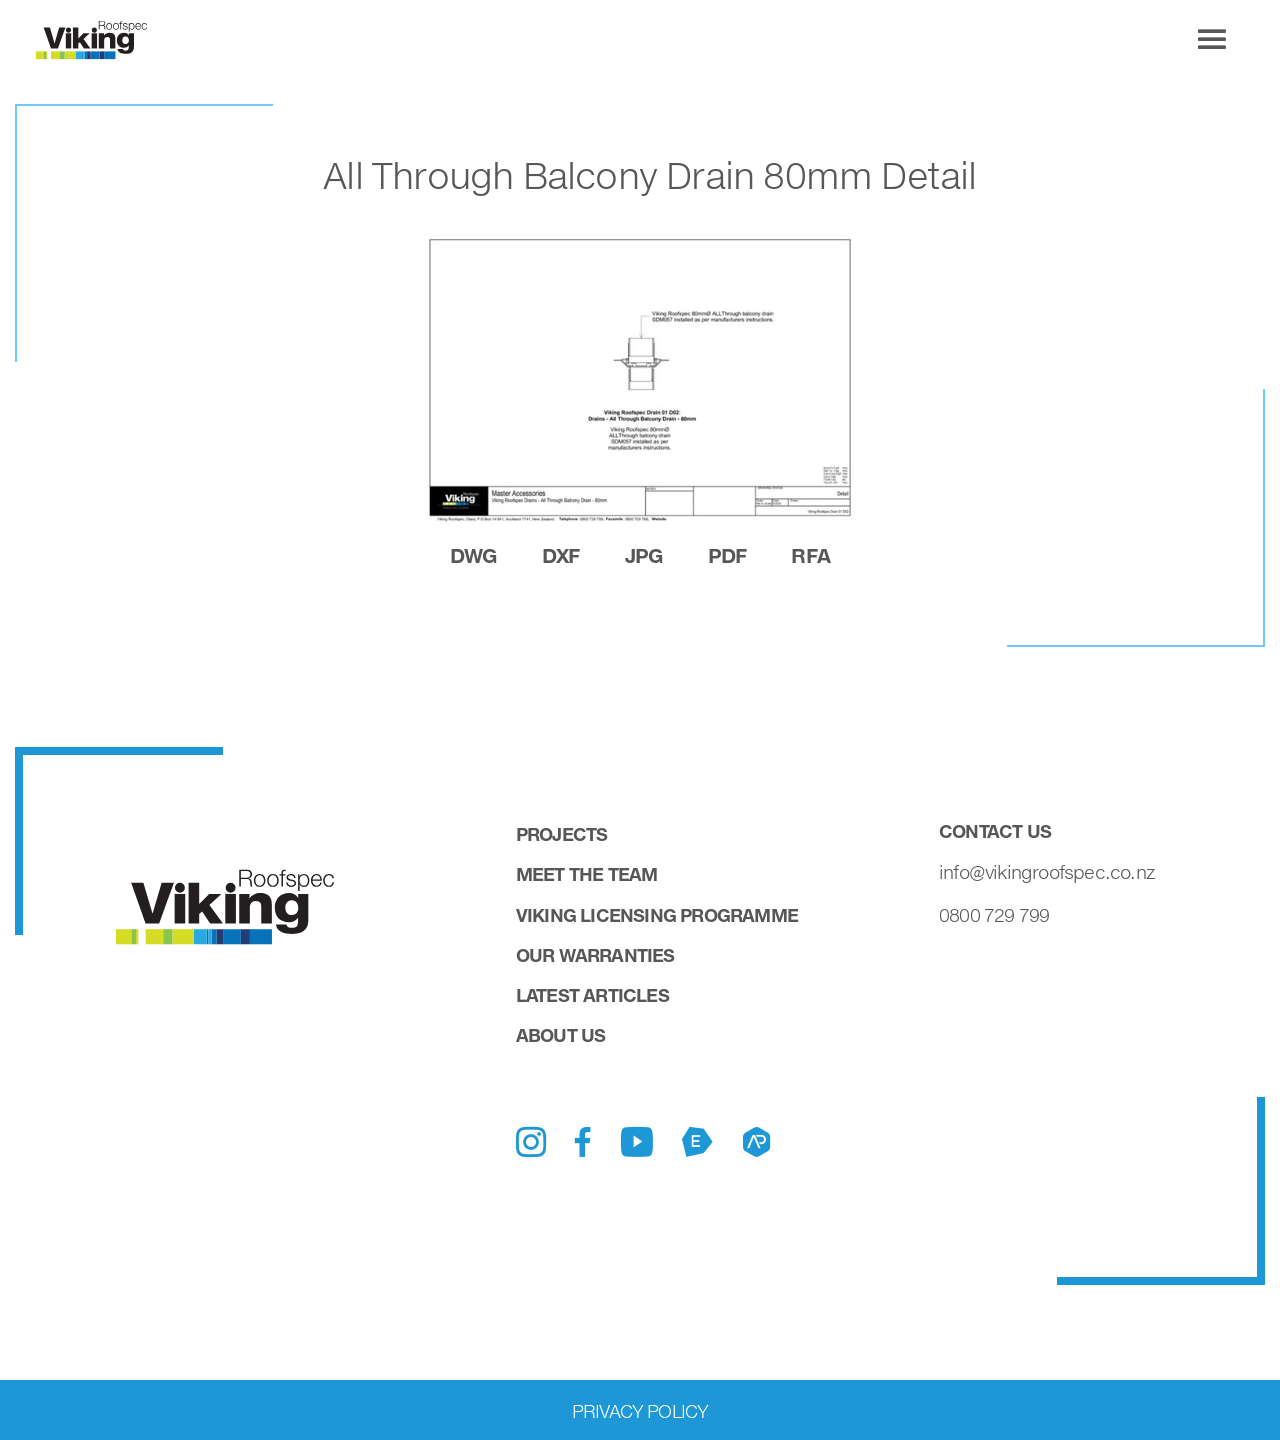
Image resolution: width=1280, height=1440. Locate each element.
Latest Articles (592, 995)
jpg (644, 555)
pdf (727, 555)
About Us (561, 1035)
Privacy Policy (640, 1411)
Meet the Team (587, 874)
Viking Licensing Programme (657, 915)
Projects (562, 834)
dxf (561, 555)
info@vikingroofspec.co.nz (1047, 872)
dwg (473, 555)
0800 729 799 (994, 915)
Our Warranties (595, 955)
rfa (810, 555)
